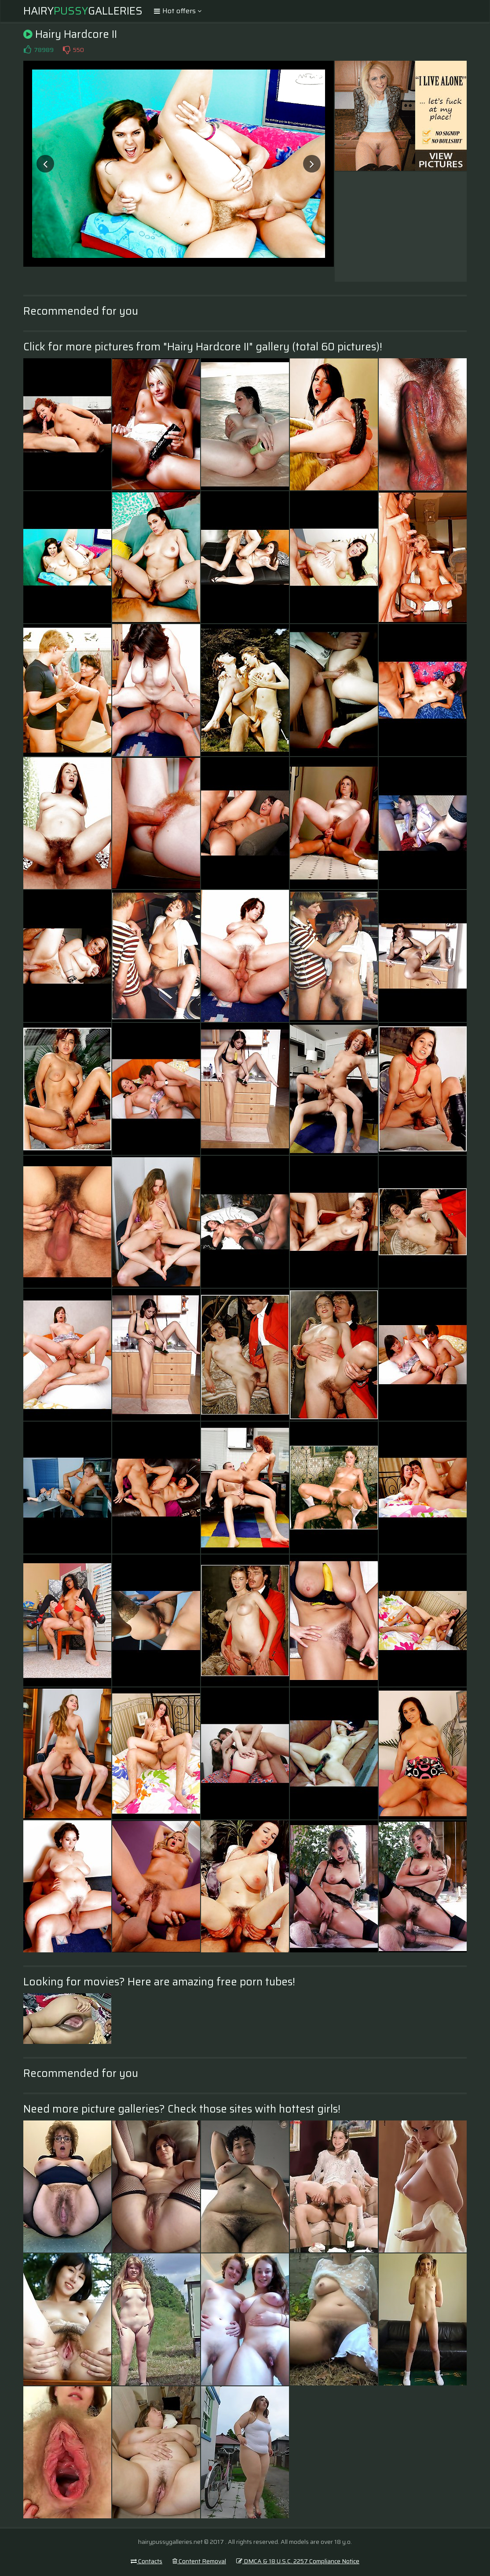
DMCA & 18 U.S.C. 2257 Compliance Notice (297, 2561)
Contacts (146, 2561)
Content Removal (199, 2561)
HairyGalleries (83, 11)
